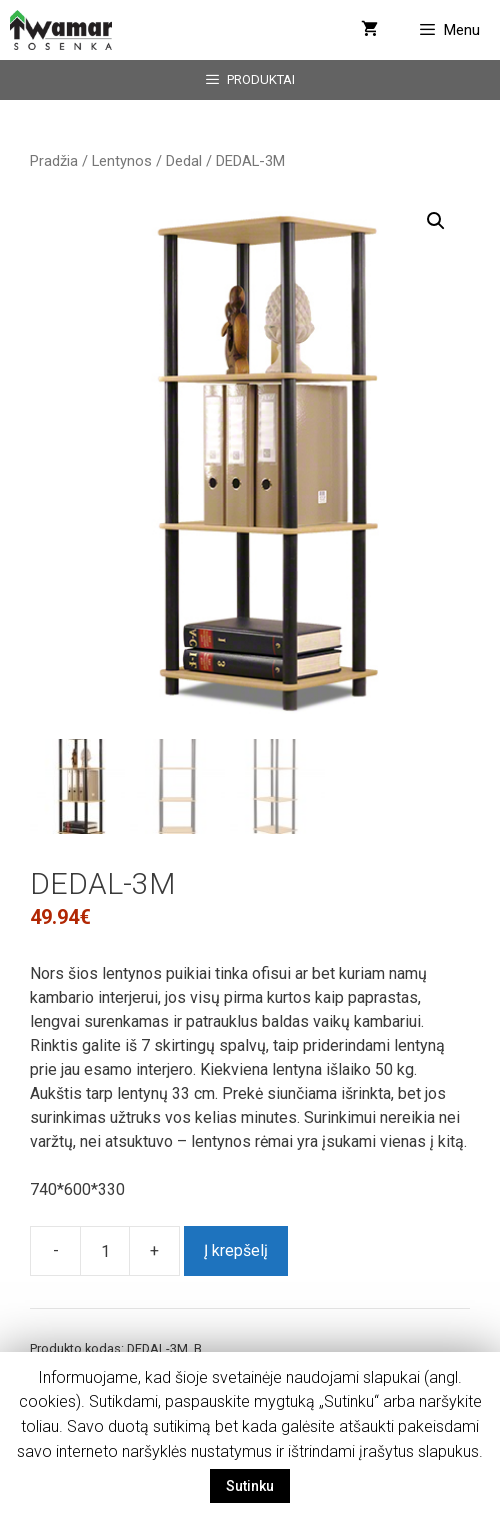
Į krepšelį (236, 1250)
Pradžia (54, 161)
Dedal (184, 161)
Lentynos (122, 161)
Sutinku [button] (250, 1486)
